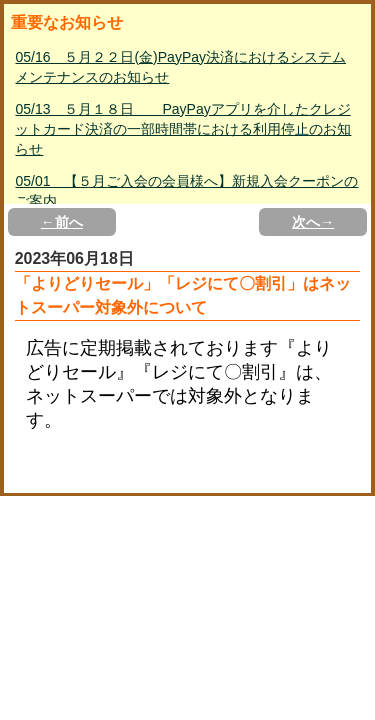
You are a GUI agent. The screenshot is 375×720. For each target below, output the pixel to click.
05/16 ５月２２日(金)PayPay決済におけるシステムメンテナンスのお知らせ (180, 67)
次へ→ (313, 222)
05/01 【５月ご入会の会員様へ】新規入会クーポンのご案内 (186, 191)
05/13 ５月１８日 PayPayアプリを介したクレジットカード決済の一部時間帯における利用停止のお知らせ (183, 129)
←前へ (62, 222)
